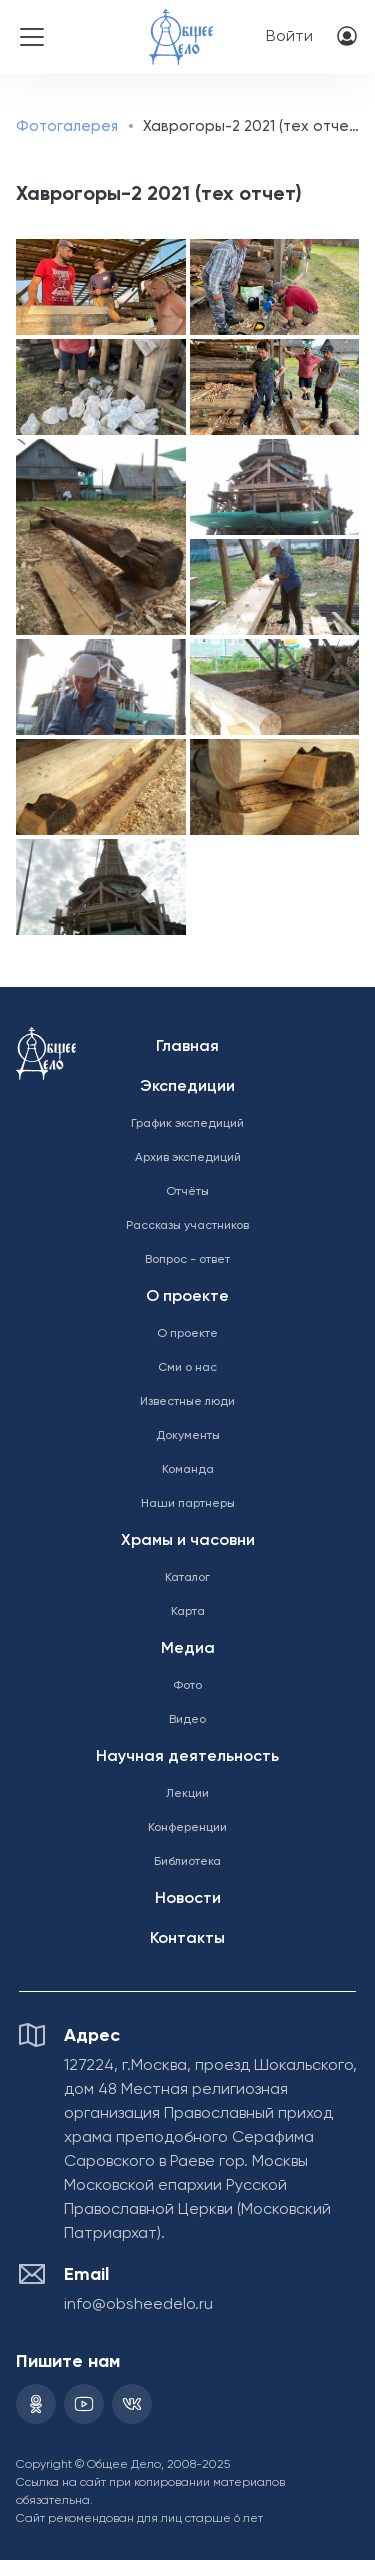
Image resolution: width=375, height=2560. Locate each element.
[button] (100, 287)
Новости (188, 1899)
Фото (187, 1686)
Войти (289, 37)
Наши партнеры (188, 1504)
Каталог (187, 1578)
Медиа (188, 1649)
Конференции (187, 1828)
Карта (188, 1612)
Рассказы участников (187, 1226)
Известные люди (187, 1402)
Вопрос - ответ (187, 1260)
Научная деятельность (187, 1757)
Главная (187, 1047)
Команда (188, 1470)
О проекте (187, 1297)
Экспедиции (187, 1087)
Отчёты (187, 1192)
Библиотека (187, 1862)
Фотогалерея (67, 126)
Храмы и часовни (188, 1541)
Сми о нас (187, 1368)
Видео (187, 1720)
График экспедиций (187, 1124)
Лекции (187, 1794)
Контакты (187, 1939)
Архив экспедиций (188, 1158)
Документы (188, 1436)
